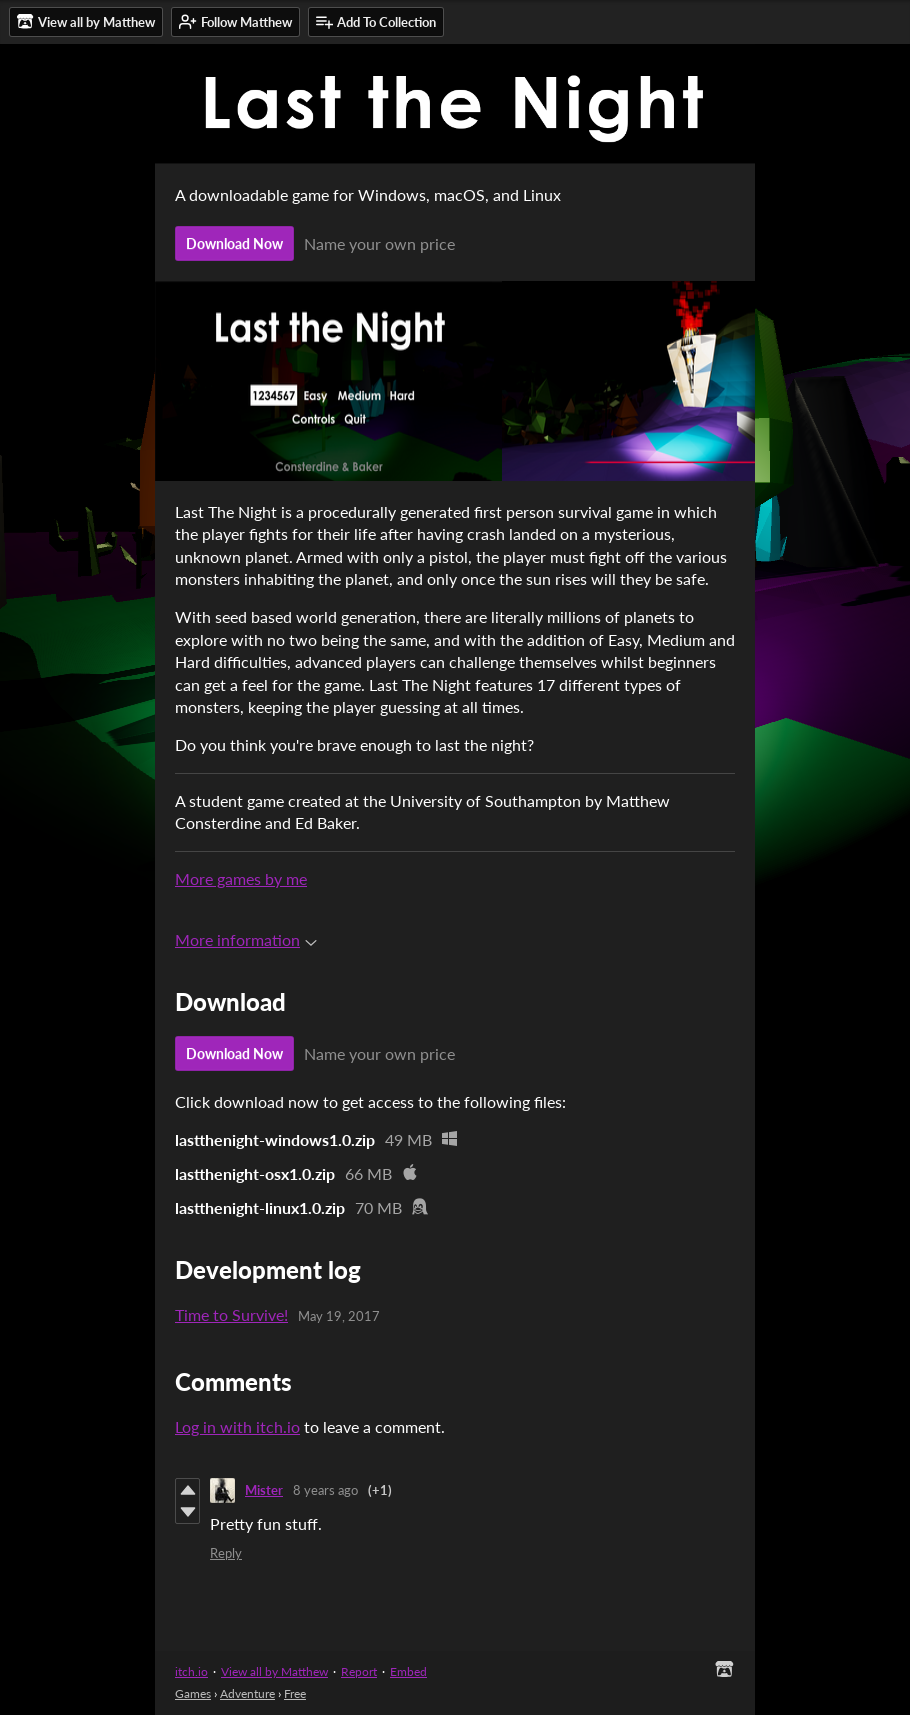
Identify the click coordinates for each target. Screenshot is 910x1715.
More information (246, 939)
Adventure (247, 1693)
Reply (226, 1553)
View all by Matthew (274, 1671)
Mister (264, 1490)
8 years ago (325, 1490)
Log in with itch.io (237, 1426)
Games (193, 1693)
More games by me (241, 878)
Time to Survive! (231, 1314)
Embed (408, 1671)
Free (295, 1693)
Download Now (234, 243)
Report (359, 1671)
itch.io (191, 1671)
